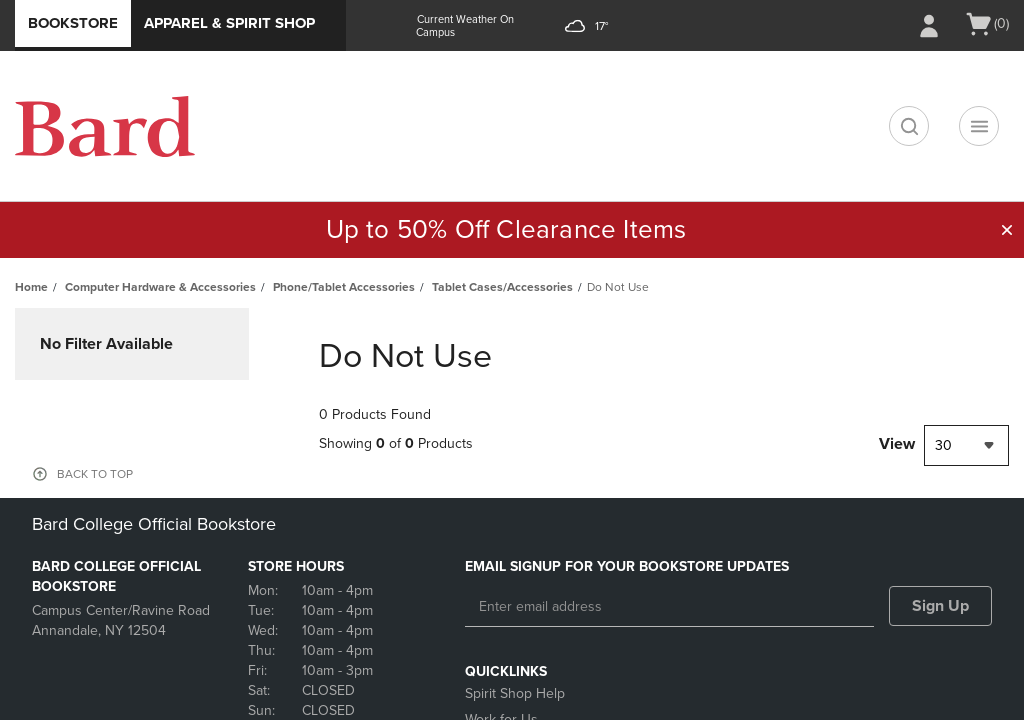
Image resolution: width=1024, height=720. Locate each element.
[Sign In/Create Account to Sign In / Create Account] (929, 26)
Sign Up (940, 606)
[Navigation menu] (979, 126)
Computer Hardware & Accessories (160, 287)
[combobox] (966, 445)
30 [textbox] (943, 445)
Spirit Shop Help (515, 693)
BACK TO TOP (95, 474)
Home (31, 287)
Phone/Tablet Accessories (344, 287)
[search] (909, 126)
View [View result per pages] (897, 444)
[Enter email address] (669, 607)
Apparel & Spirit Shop (229, 23)
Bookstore (73, 23)
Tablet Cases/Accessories (502, 287)
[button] (1007, 230)
